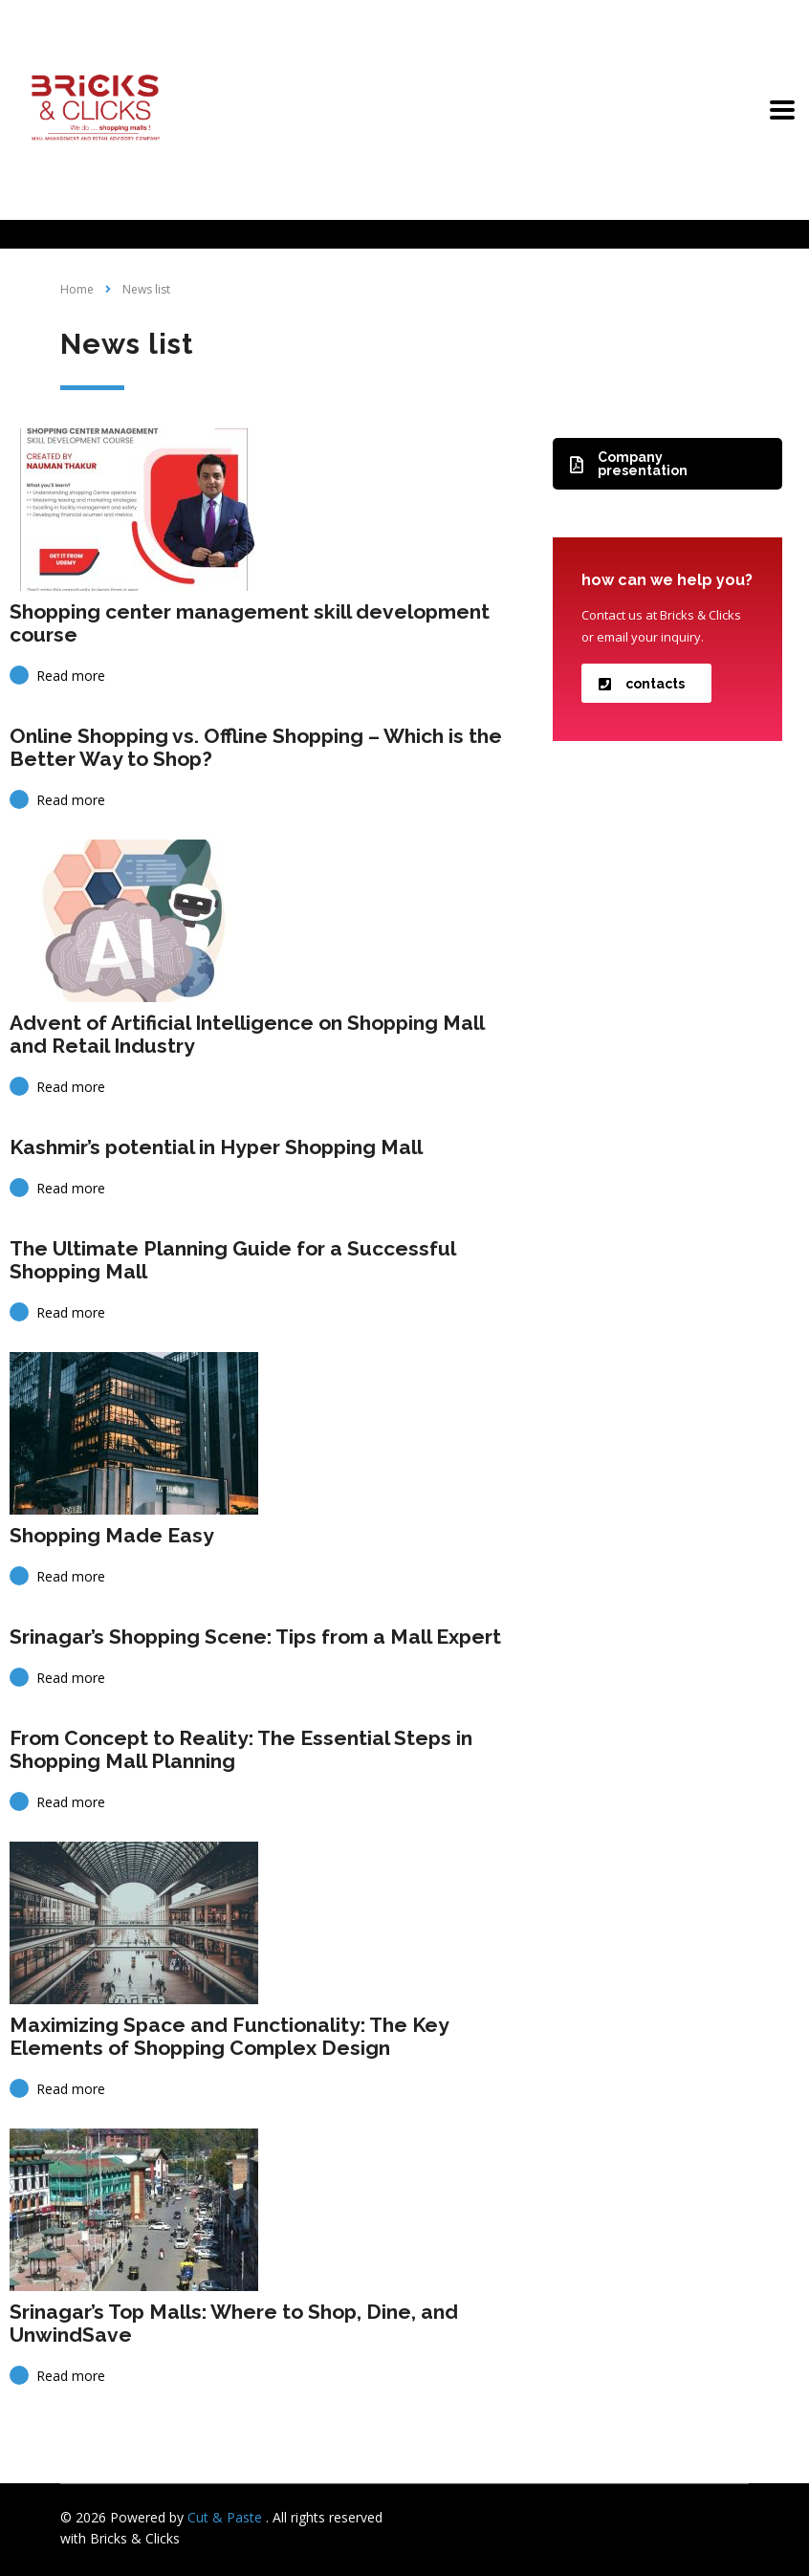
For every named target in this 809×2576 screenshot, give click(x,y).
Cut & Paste (226, 2517)
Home (77, 289)
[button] (667, 464)
